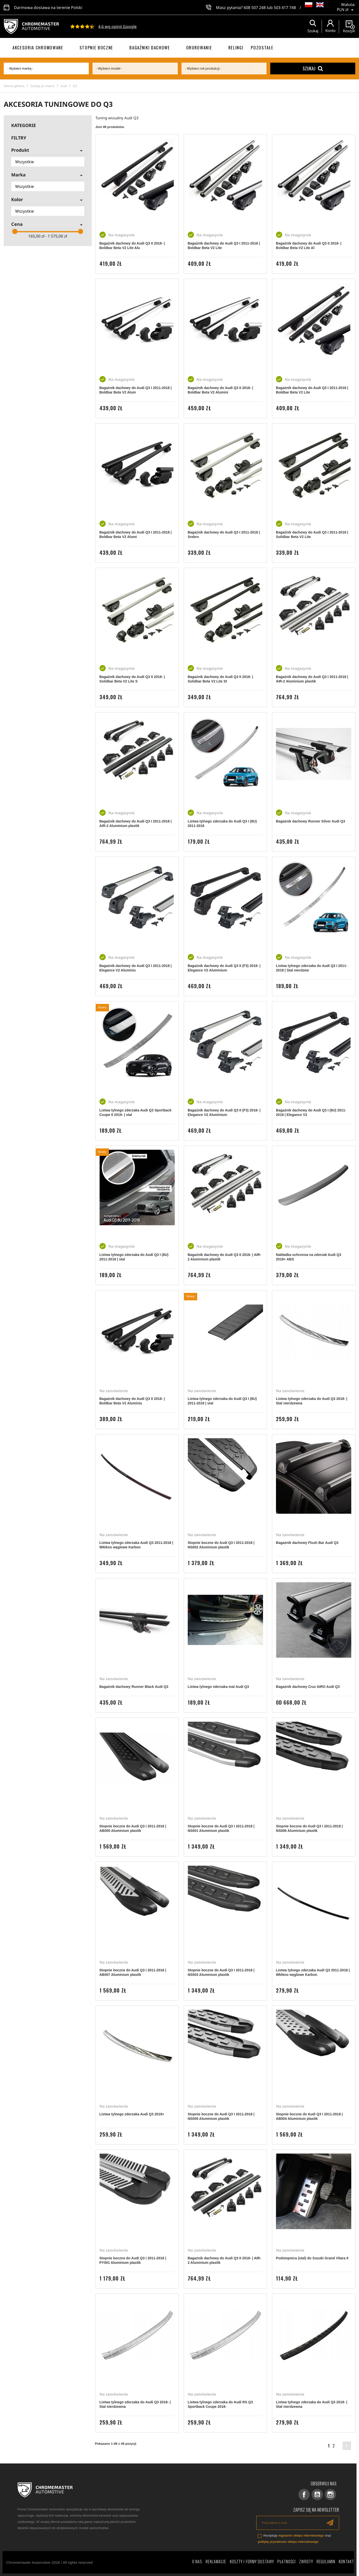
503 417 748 (285, 7)
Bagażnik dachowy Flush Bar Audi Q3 (307, 1543)
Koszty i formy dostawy (252, 2562)
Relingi (236, 47)
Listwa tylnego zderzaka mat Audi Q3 (218, 1687)
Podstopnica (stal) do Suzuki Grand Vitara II (312, 2258)
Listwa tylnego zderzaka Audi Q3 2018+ (132, 2114)
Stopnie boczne (96, 47)
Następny (347, 2446)
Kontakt (346, 2562)
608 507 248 (255, 7)
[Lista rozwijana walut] (346, 10)
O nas (197, 2562)
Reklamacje (216, 2562)
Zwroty (306, 2562)
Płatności (286, 2562)
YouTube (317, 2494)
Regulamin (326, 2562)
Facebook (304, 2494)
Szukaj (313, 68)
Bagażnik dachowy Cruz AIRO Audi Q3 (308, 1687)
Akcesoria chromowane (37, 47)
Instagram (330, 2494)
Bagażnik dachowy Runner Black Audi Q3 (133, 1687)
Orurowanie (199, 47)
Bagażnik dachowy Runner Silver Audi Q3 (310, 821)
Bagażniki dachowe (149, 47)
